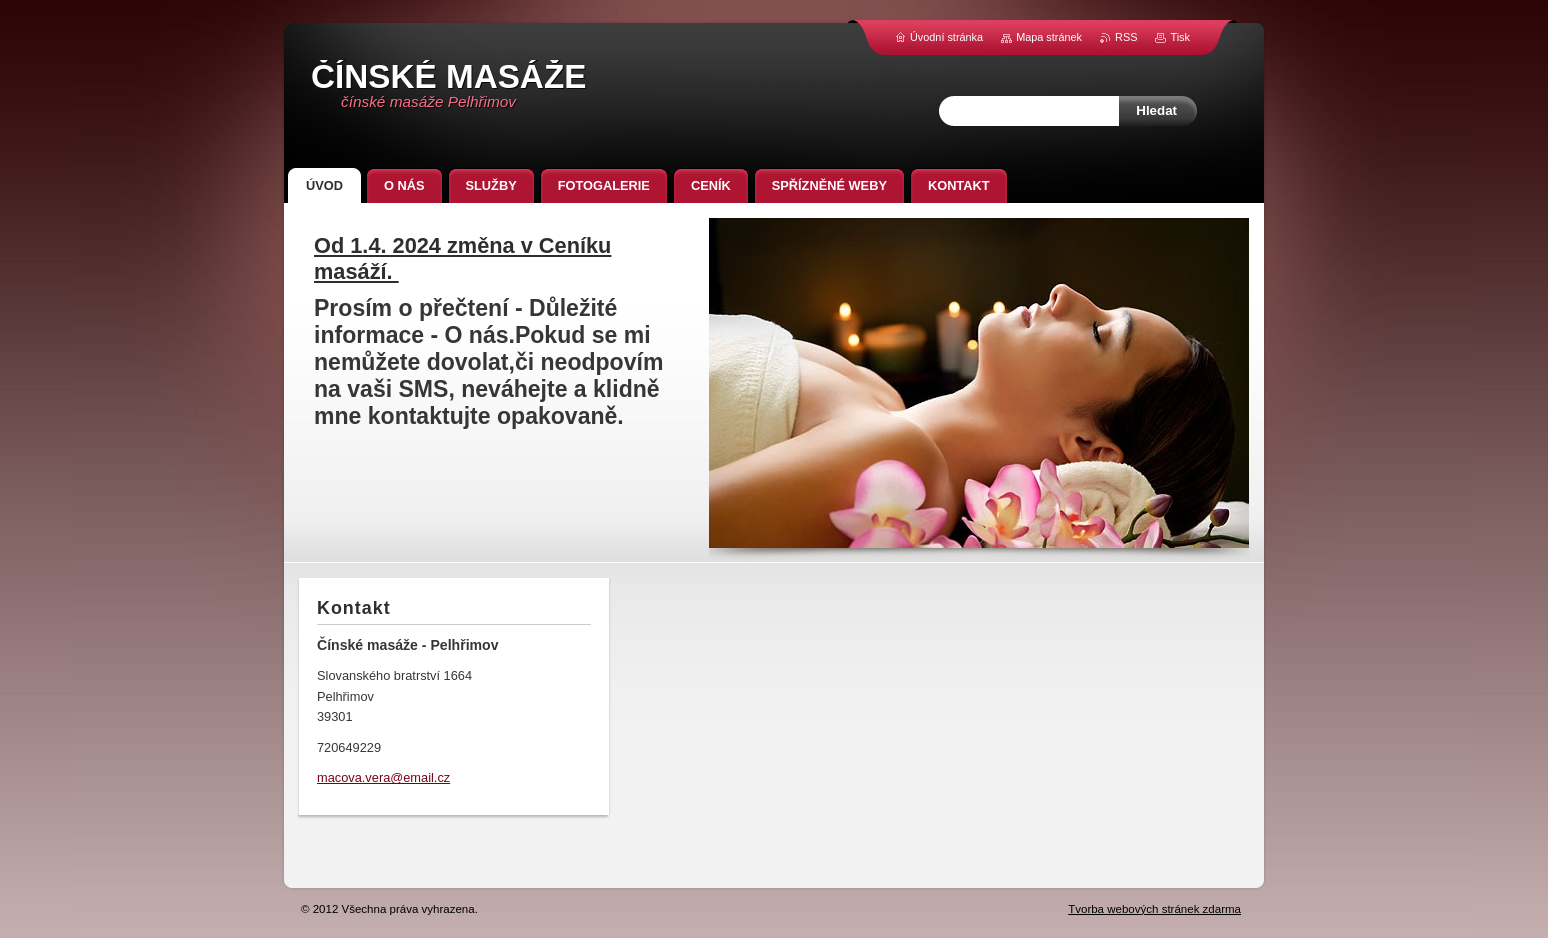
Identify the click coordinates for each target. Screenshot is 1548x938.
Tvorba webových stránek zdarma (1154, 909)
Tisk (1180, 37)
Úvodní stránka (946, 37)
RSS (1126, 37)
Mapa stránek (1049, 37)
